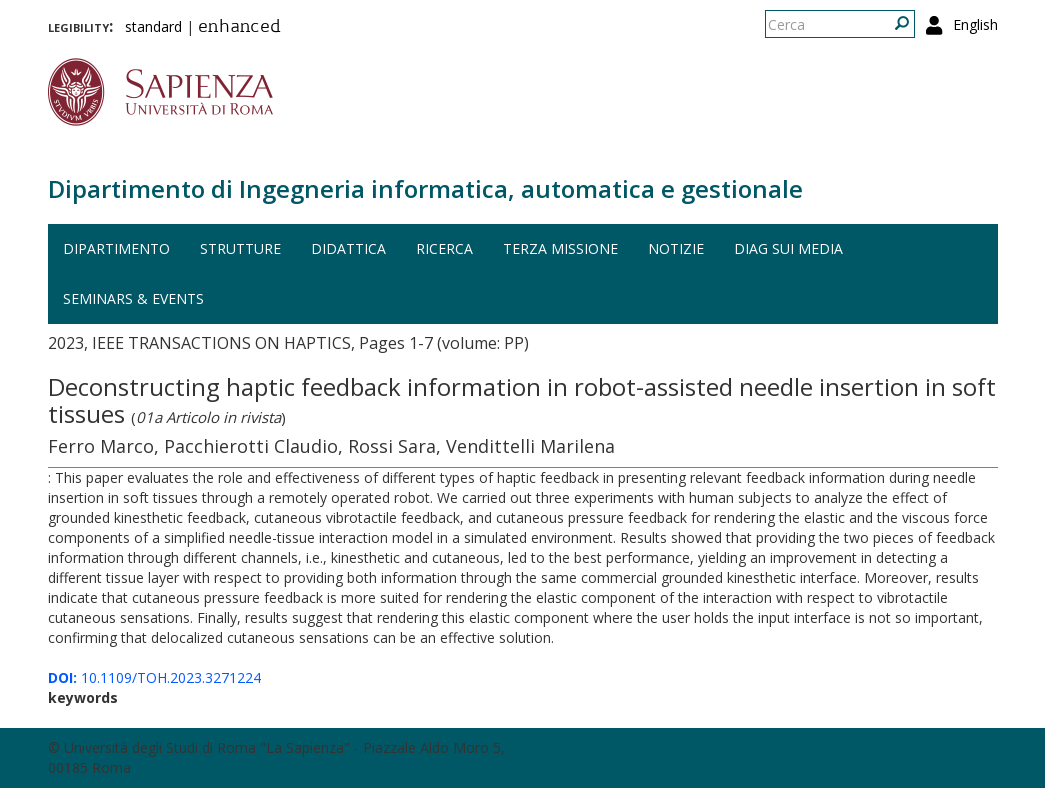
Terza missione (560, 248)
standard (153, 26)
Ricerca (444, 248)
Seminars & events (133, 298)
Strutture (240, 248)
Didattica (348, 248)
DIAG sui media (788, 248)
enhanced (239, 28)
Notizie (676, 248)
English (975, 24)
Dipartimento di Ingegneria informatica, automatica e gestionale (425, 188)
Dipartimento (116, 248)
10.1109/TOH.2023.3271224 (154, 677)
